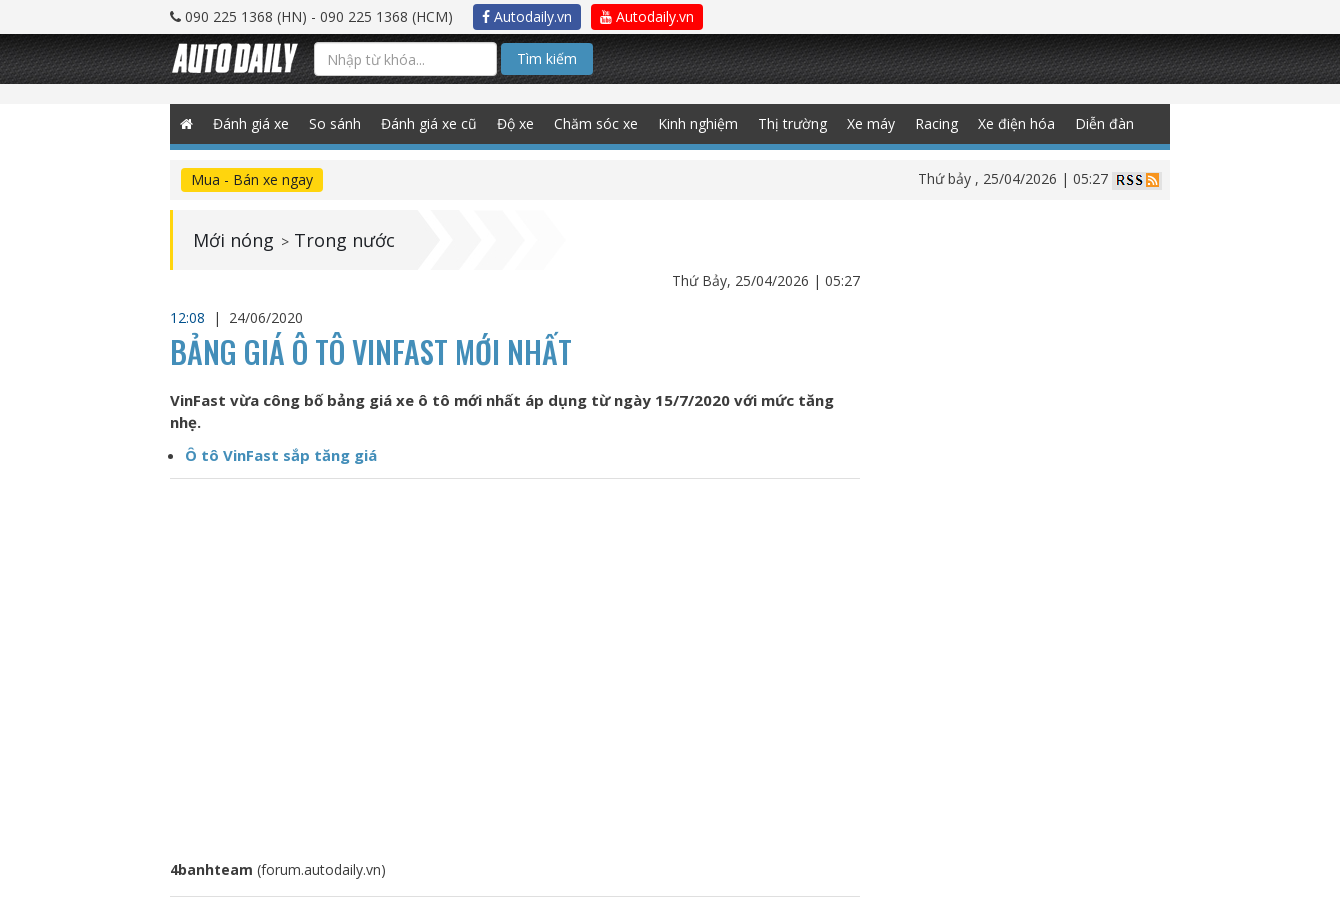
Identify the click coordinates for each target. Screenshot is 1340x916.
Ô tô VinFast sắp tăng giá (281, 455)
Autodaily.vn (527, 16)
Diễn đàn (1104, 123)
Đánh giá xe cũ (429, 123)
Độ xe (515, 123)
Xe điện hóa (1016, 123)
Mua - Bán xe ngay (252, 179)
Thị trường (792, 123)
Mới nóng (233, 240)
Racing (936, 123)
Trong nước (344, 240)
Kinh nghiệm (698, 123)
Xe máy (871, 123)
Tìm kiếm (547, 58)
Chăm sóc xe (596, 123)
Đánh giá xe (251, 123)
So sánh (335, 123)
